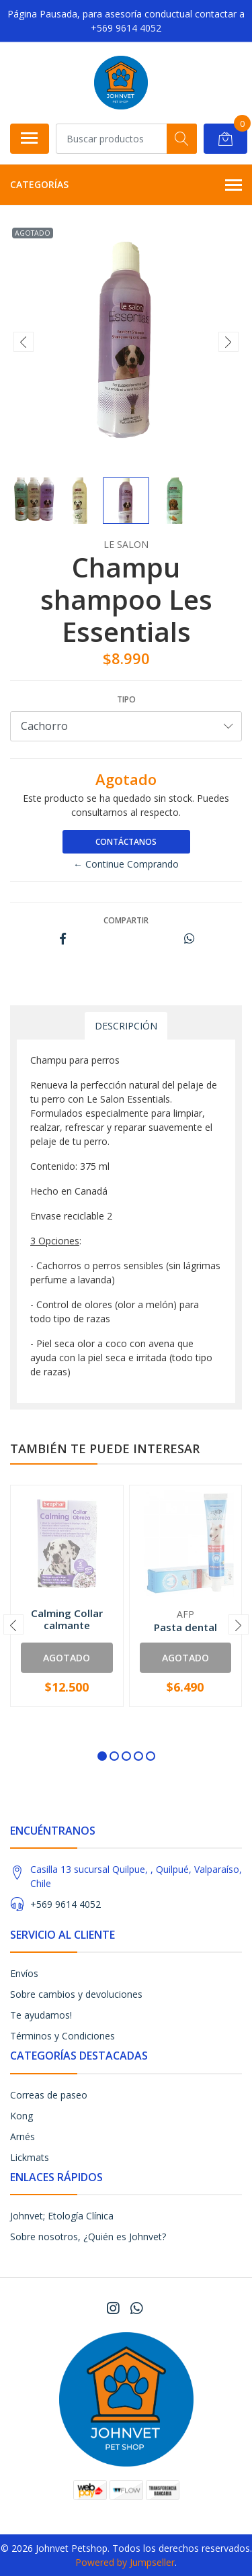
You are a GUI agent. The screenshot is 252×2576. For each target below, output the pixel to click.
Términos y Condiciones (62, 2035)
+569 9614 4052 (65, 1904)
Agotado (66, 1657)
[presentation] (23, 342)
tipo (126, 699)
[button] (102, 1756)
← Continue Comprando (126, 864)
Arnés (22, 2136)
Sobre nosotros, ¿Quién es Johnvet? (88, 2236)
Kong (21, 2115)
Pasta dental (185, 1627)
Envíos (24, 1973)
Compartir (126, 920)
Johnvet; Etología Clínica (62, 2215)
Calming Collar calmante (67, 1619)
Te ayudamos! (41, 2015)
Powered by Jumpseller (125, 2562)
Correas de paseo (48, 2094)
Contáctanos (126, 841)
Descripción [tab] (126, 1025)
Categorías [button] (126, 185)
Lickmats (29, 2157)
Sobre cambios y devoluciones (76, 1994)
